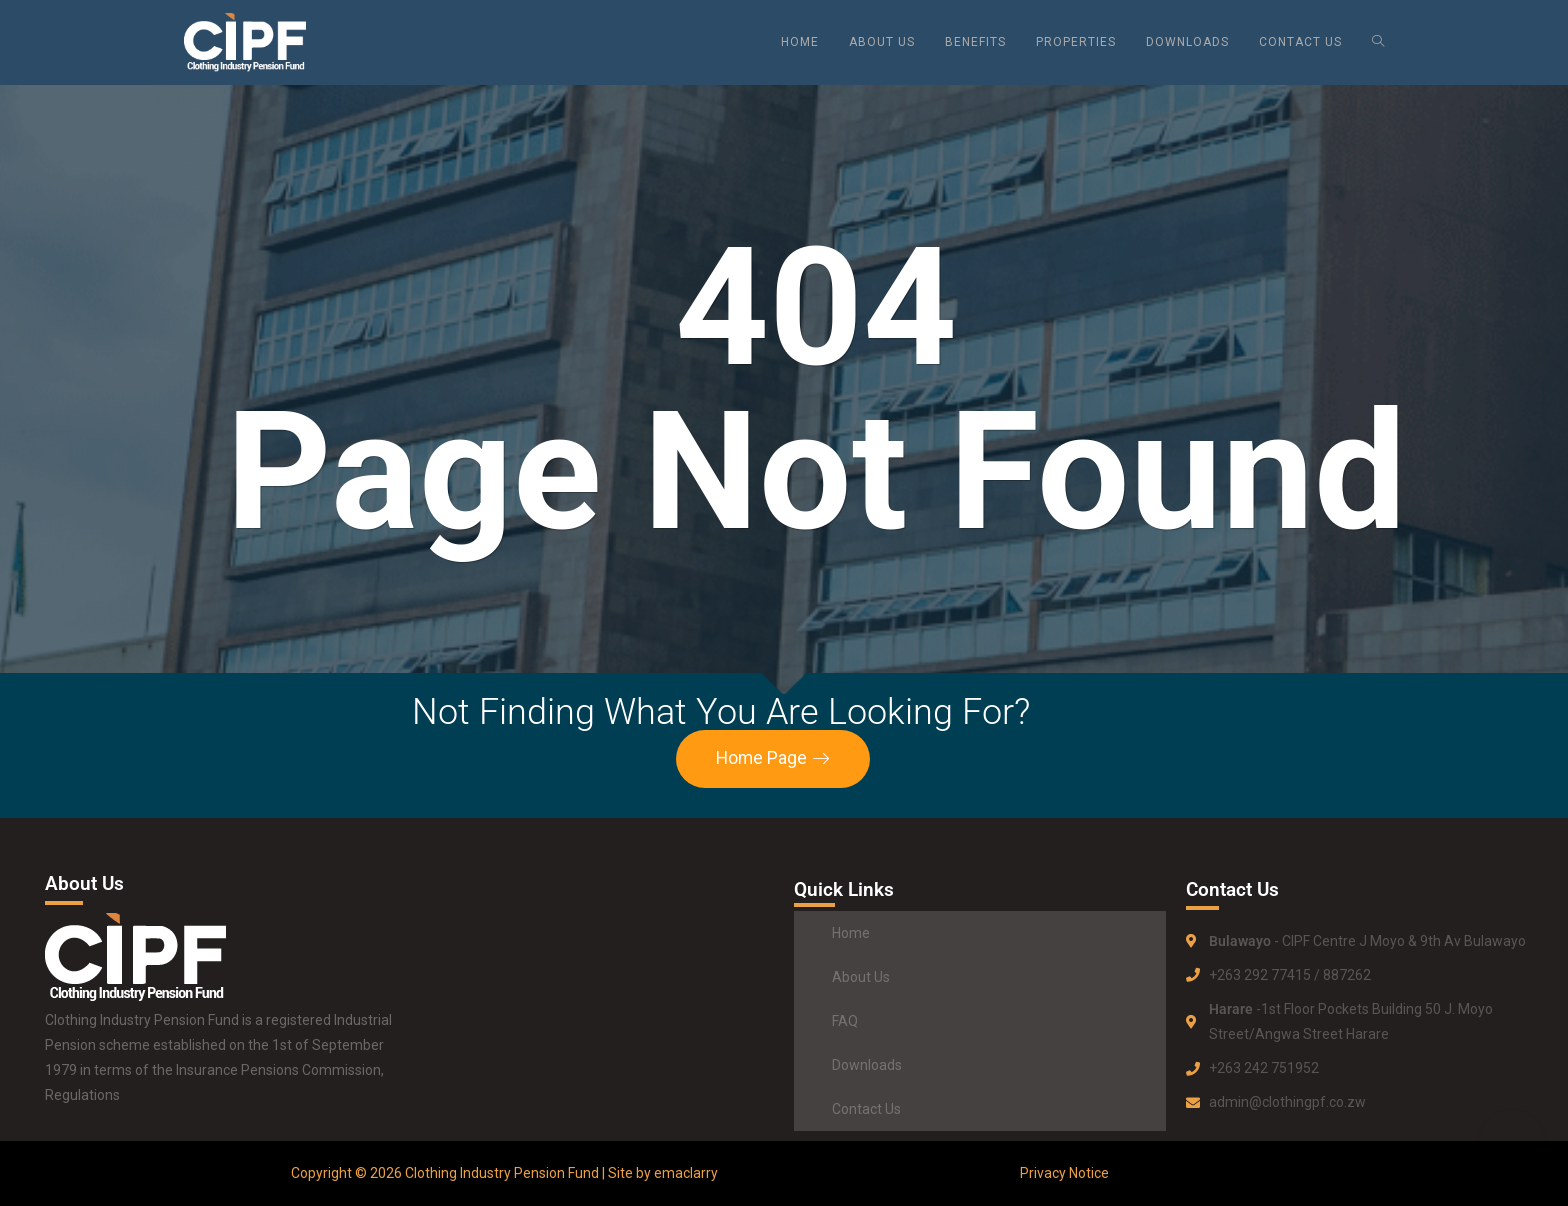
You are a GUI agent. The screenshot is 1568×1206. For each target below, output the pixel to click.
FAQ (845, 1021)
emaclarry (686, 1173)
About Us (861, 977)
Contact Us (866, 1109)
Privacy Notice (1064, 1173)
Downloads (867, 1065)
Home (851, 933)
